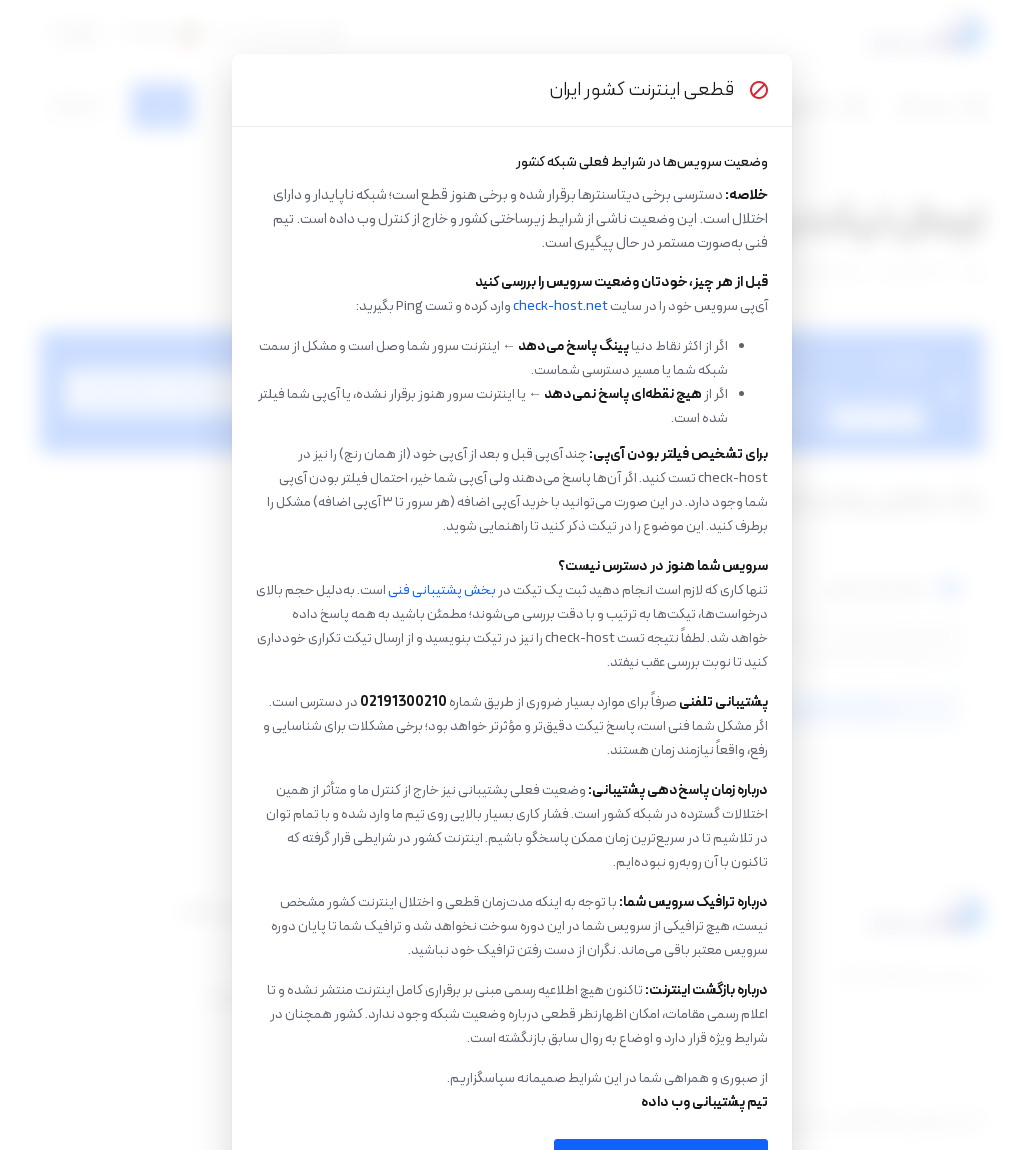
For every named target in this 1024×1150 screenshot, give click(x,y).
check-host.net (560, 306)
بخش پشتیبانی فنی (442, 590)
